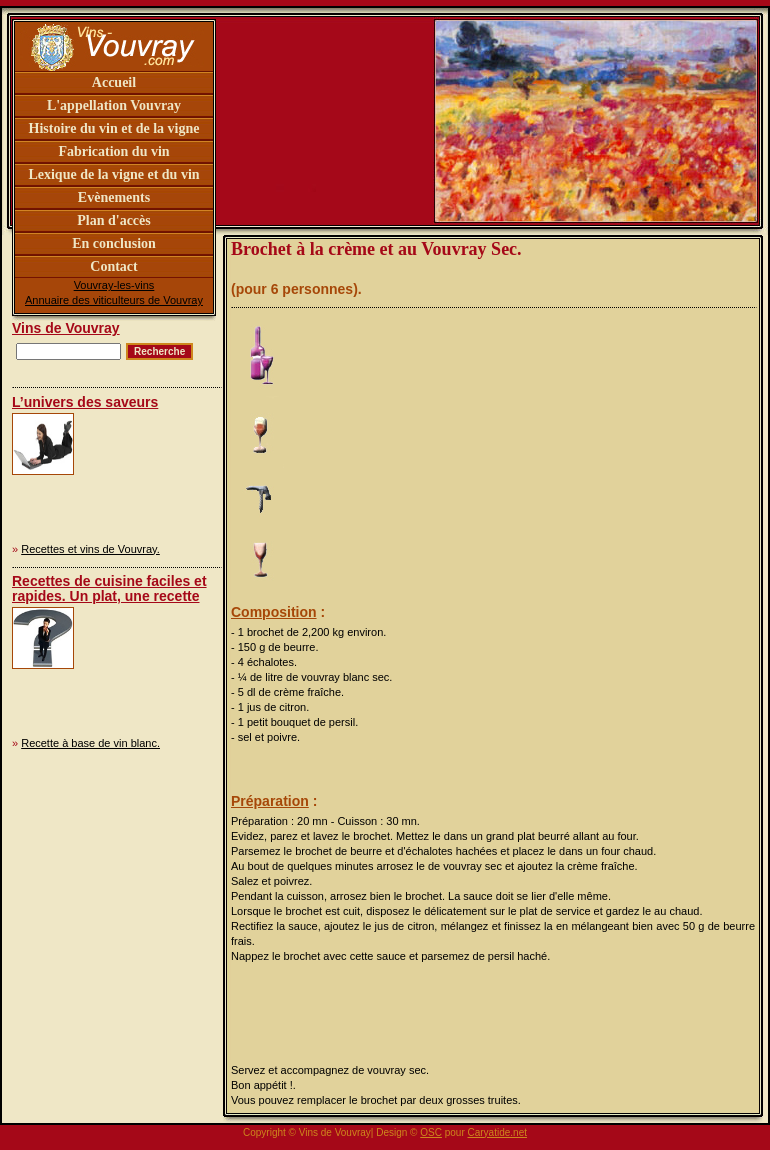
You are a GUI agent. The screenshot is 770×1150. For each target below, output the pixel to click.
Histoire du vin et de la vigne (114, 128)
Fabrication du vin (113, 151)
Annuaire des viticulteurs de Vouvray (114, 300)
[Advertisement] (141, 475)
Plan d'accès (114, 220)
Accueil (114, 82)
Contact (113, 266)
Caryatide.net (497, 1132)
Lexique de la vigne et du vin (113, 174)
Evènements (114, 197)
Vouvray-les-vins (114, 285)
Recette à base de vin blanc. (90, 743)
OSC (431, 1132)
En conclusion (114, 243)
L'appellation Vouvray (114, 105)
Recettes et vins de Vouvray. (90, 549)
